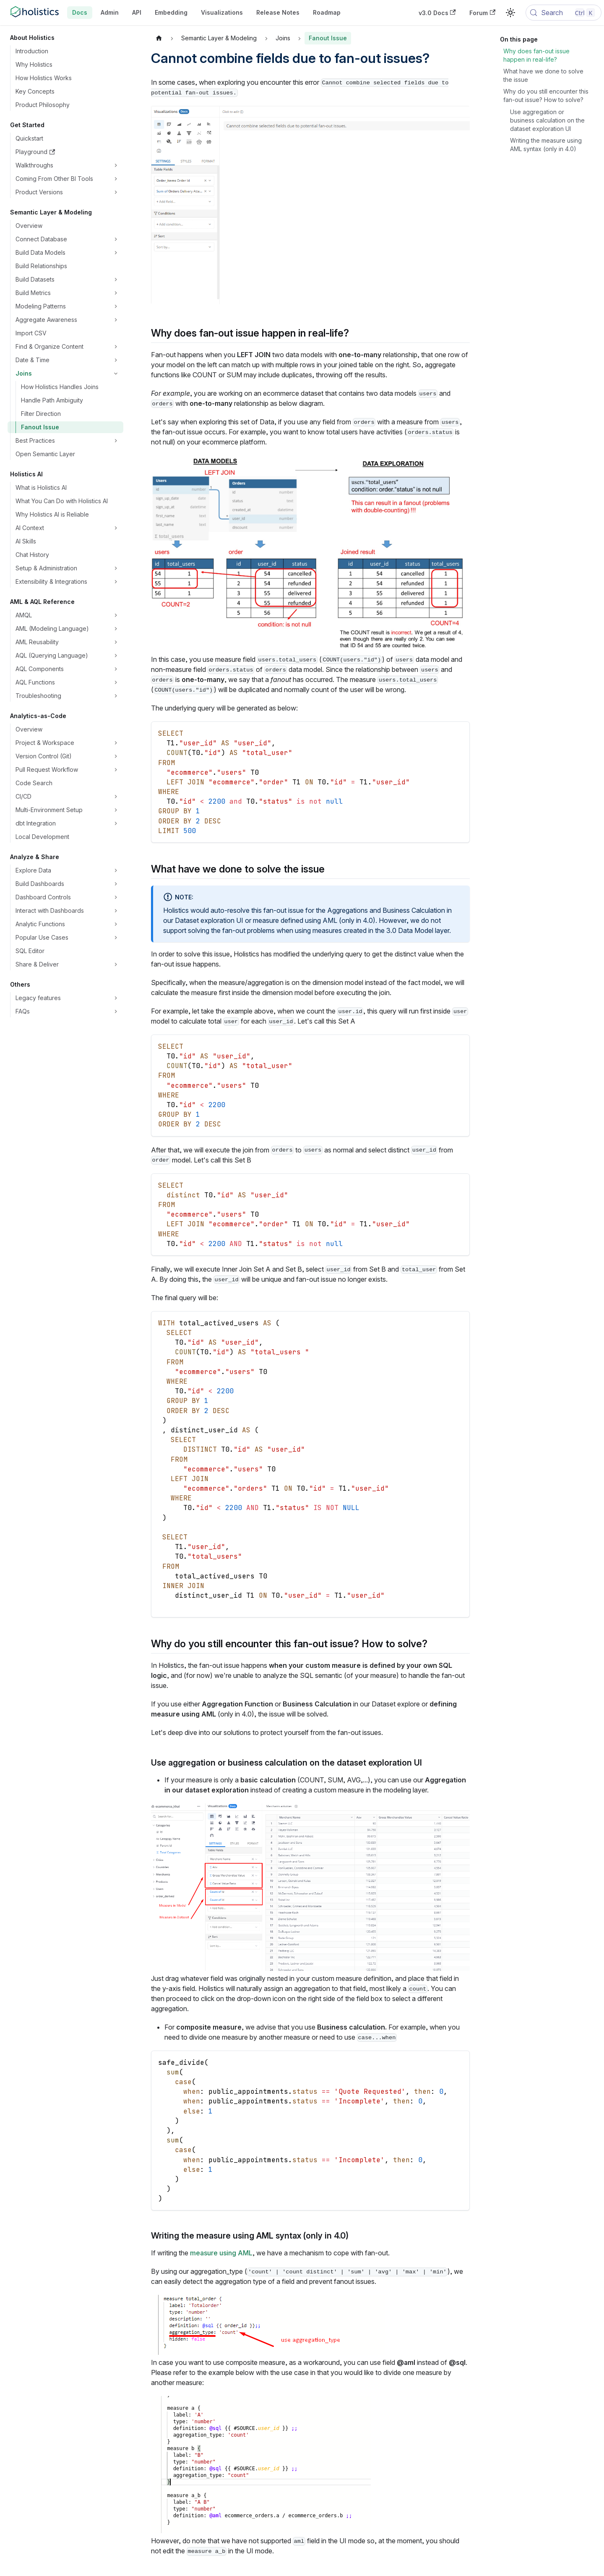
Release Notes (277, 12)
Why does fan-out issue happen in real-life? (536, 55)
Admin (110, 12)
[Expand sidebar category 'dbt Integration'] (116, 823)
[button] (68, 165)
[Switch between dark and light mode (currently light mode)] (510, 12)
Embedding (171, 12)
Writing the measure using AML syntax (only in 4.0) (546, 144)
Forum (482, 12)
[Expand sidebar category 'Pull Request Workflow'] (116, 770)
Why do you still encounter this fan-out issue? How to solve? (545, 95)
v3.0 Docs (437, 12)
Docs (79, 12)
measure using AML (221, 2253)
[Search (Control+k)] (563, 13)
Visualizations (222, 12)
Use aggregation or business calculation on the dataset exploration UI (547, 120)
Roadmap (327, 12)
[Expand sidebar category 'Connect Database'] (116, 239)
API (136, 12)
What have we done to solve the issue (543, 75)
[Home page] (159, 38)
